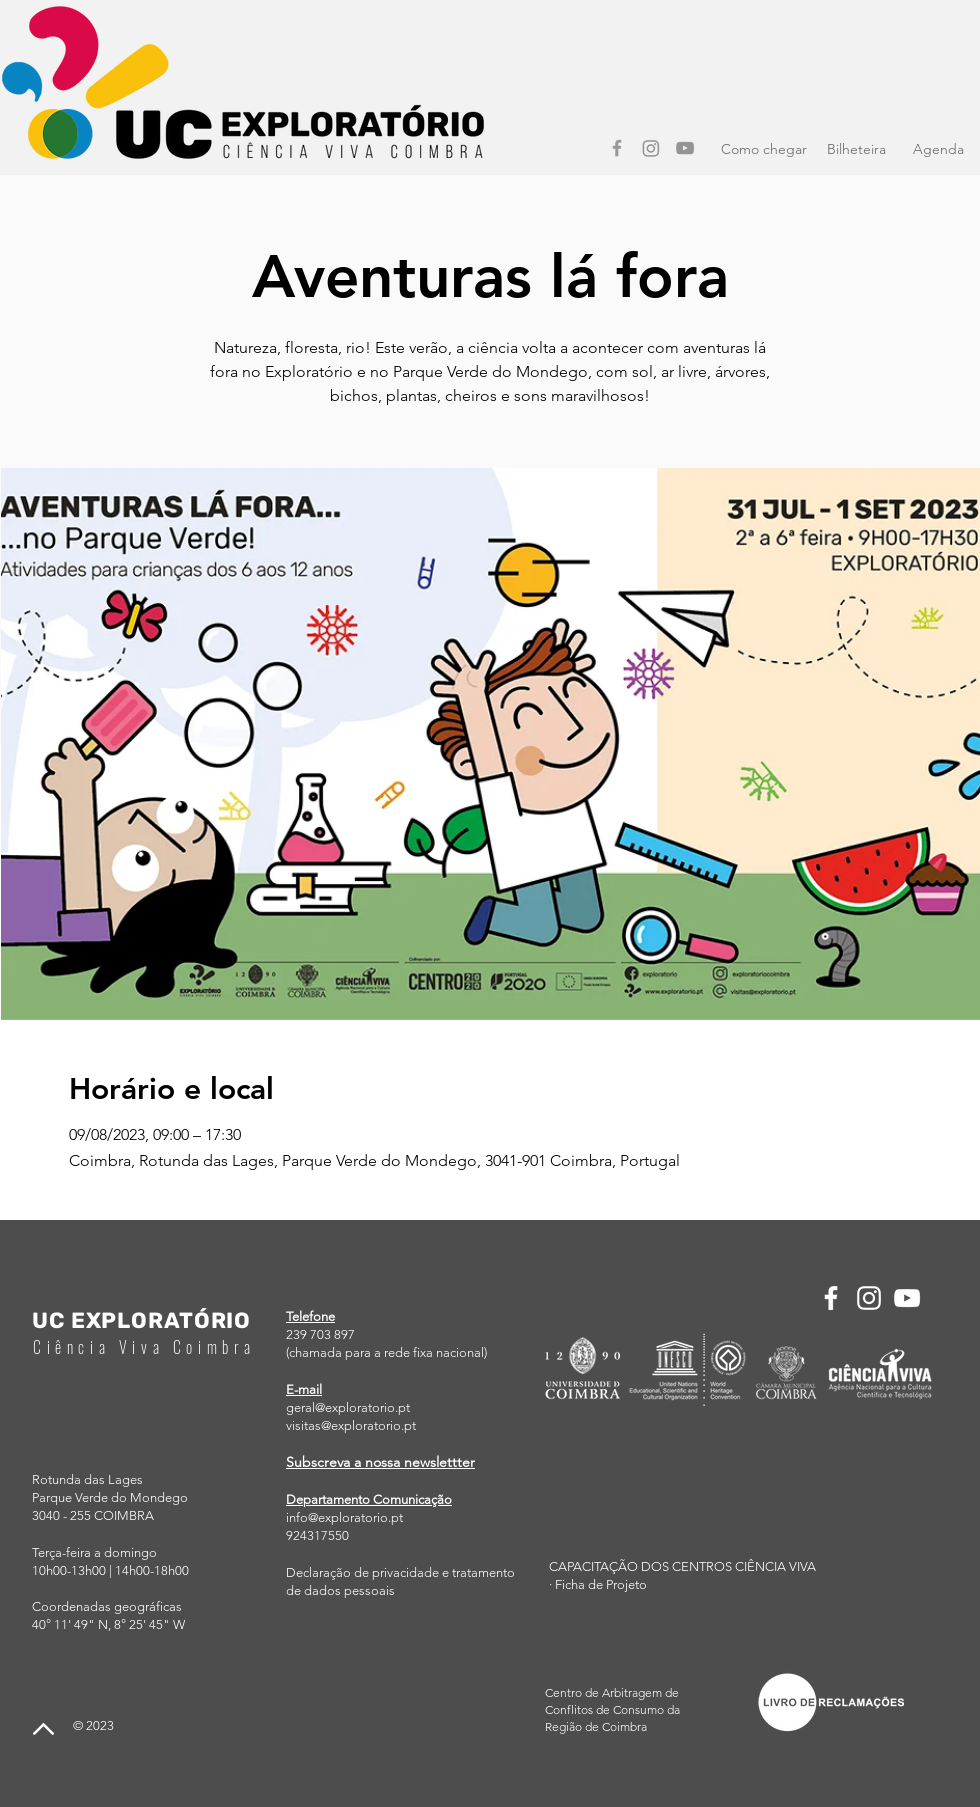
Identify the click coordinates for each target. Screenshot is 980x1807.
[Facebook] (617, 148)
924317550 (317, 1535)
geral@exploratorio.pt (348, 1407)
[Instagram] (651, 148)
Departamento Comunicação (369, 1499)
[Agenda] (938, 150)
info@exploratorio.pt (344, 1517)
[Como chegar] (764, 150)
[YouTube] (685, 148)
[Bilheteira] (856, 150)
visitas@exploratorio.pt (351, 1425)
